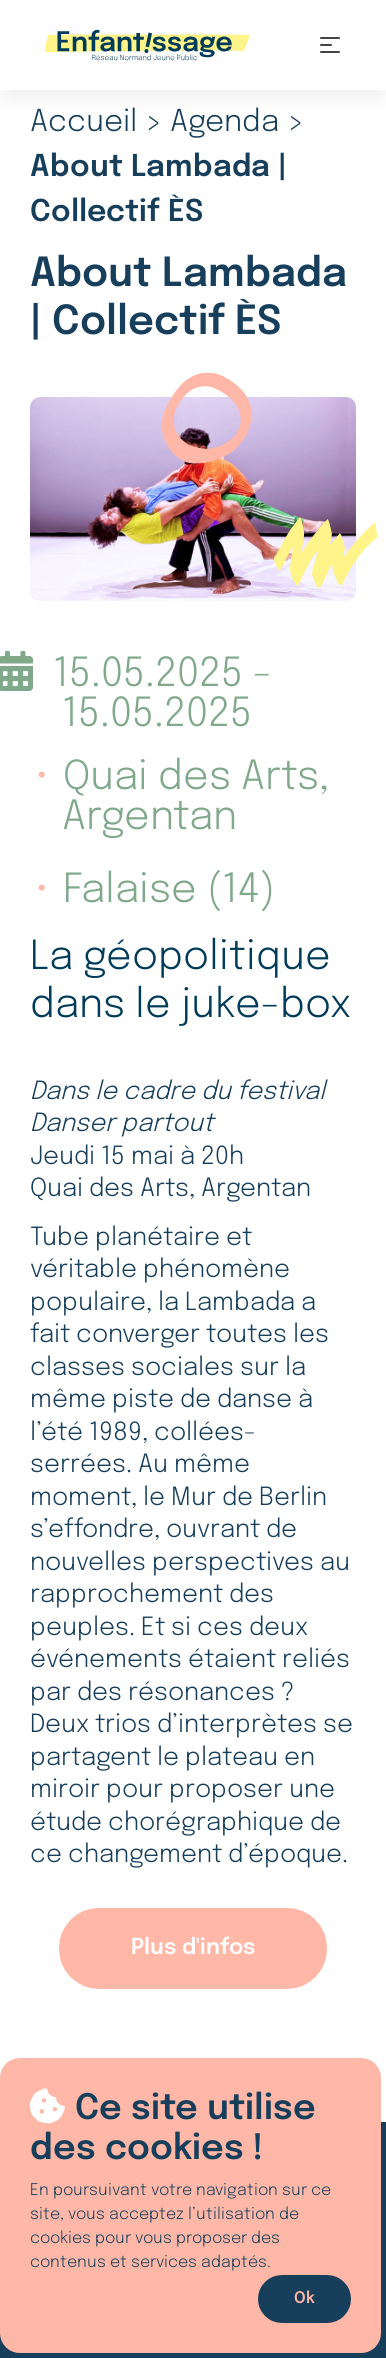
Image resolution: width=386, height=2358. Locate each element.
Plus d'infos (193, 1948)
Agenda (224, 122)
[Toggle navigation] (330, 45)
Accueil (83, 122)
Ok (304, 2298)
